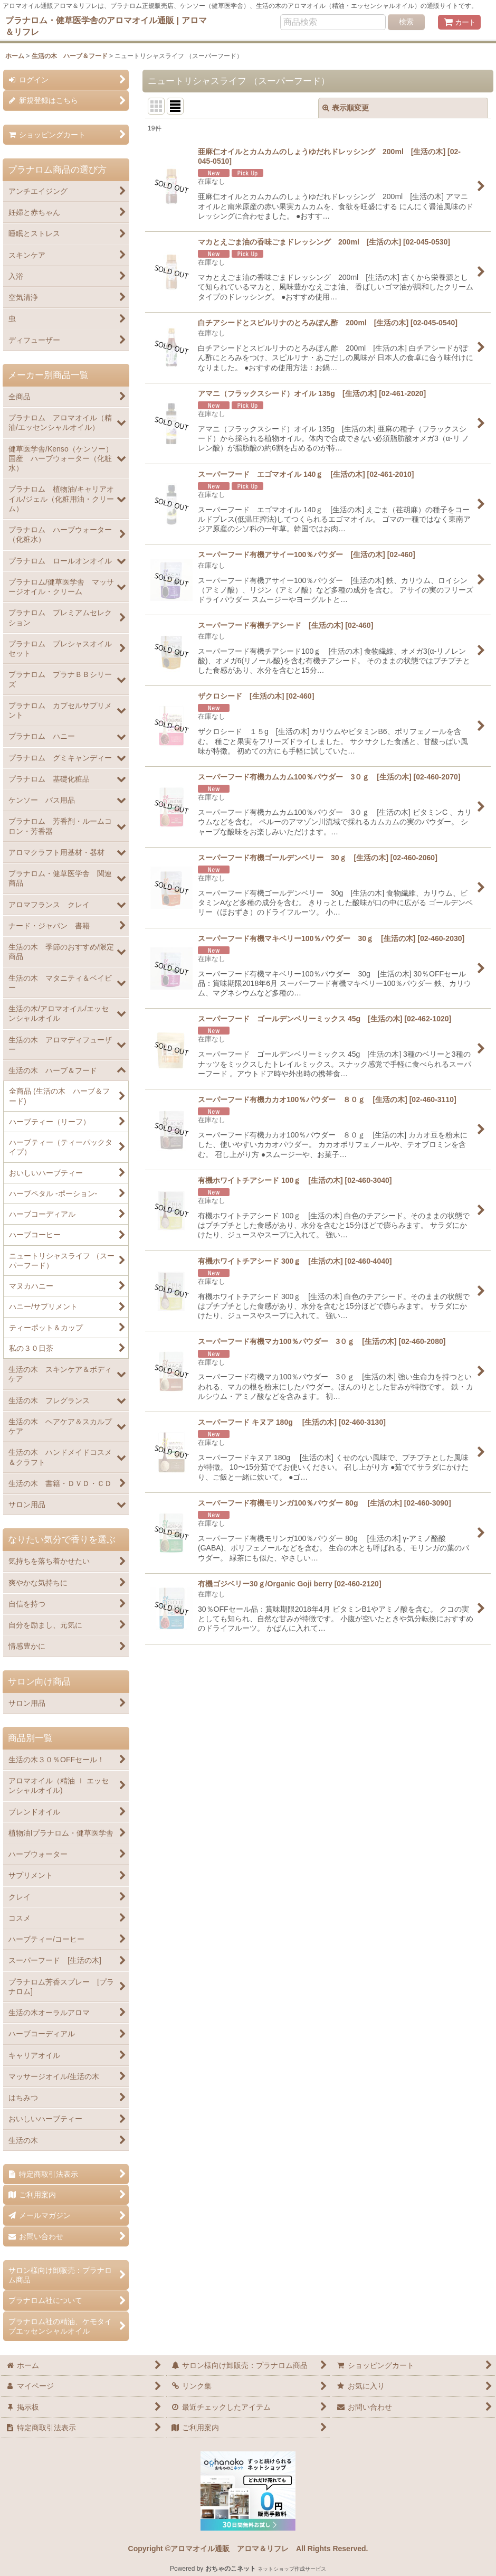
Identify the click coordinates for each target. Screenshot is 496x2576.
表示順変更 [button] (345, 108)
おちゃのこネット (230, 2568)
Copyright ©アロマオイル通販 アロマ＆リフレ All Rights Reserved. (248, 2548)
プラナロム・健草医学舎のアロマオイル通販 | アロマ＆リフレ (106, 25)
